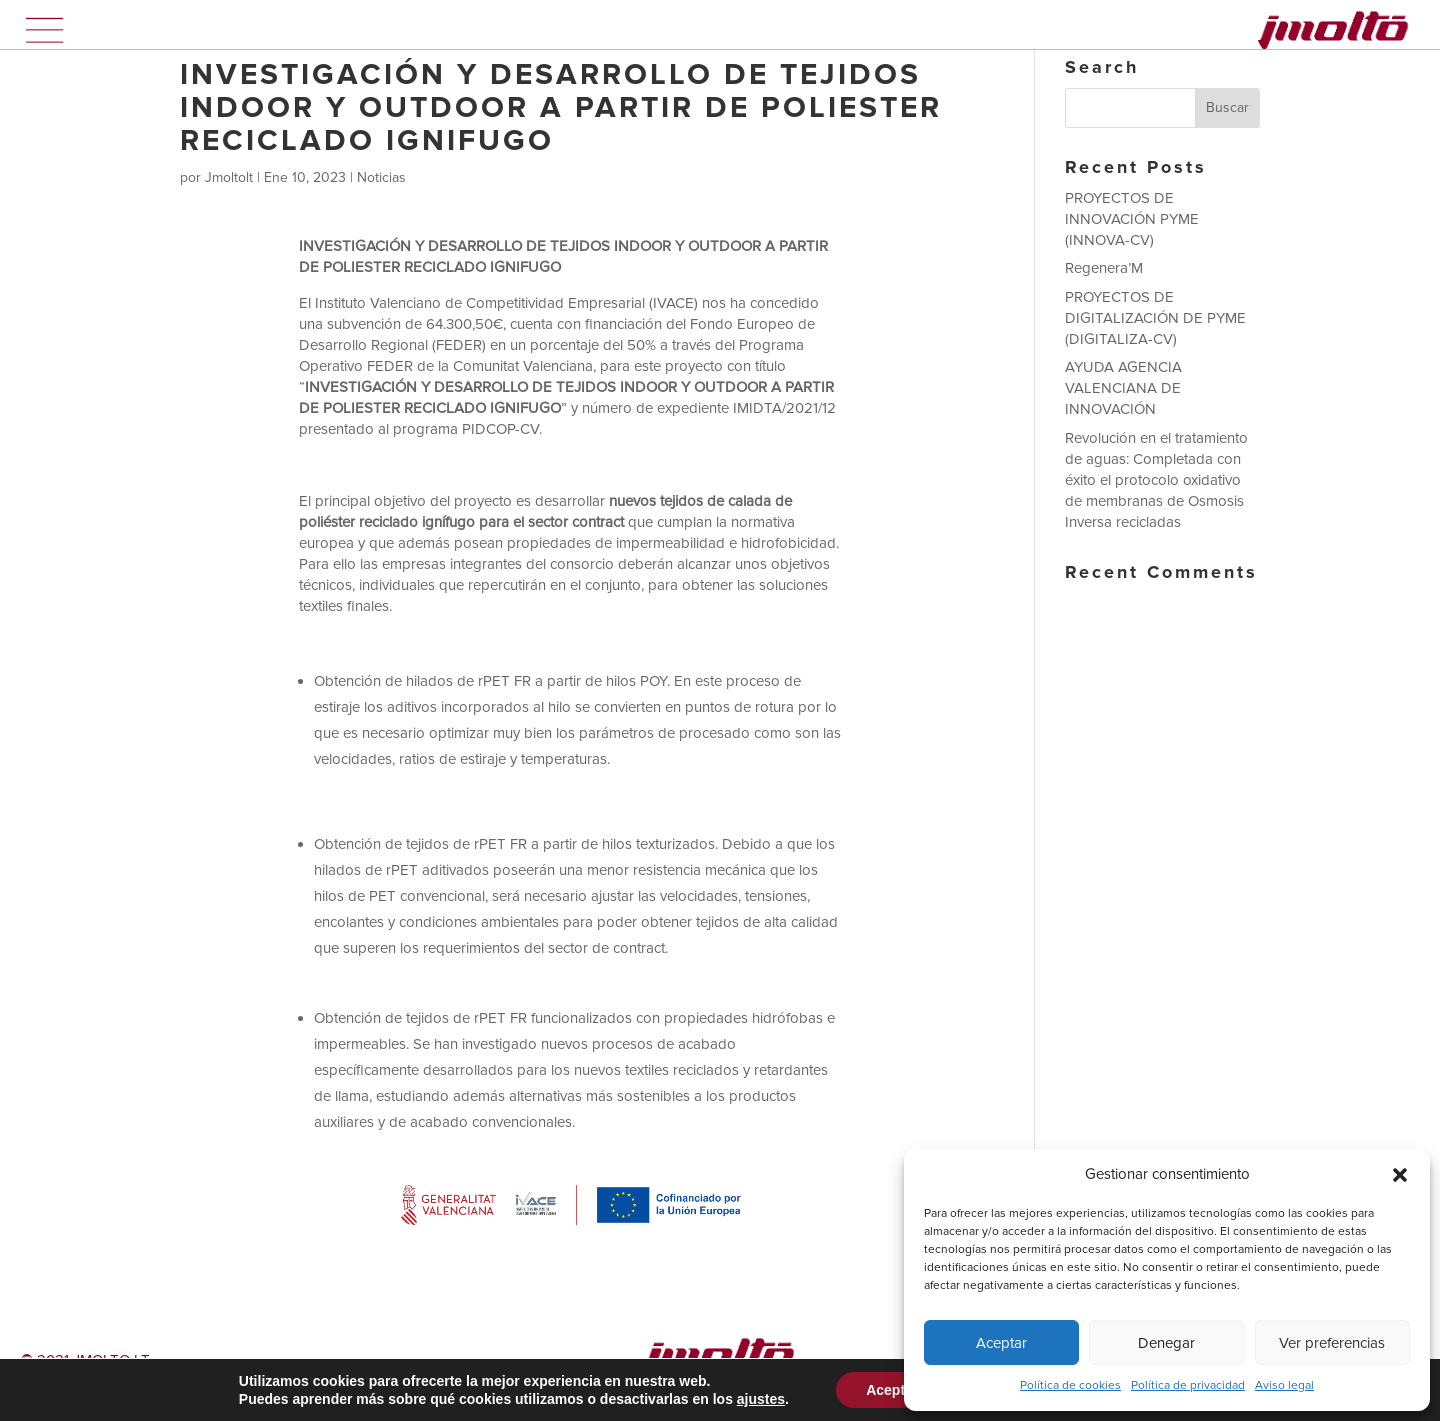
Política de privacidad (1188, 1385)
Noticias (381, 177)
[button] (1400, 1175)
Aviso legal (1284, 1385)
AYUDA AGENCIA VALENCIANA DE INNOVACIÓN (1123, 388)
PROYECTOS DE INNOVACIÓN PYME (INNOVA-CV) (1132, 219)
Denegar (1166, 1343)
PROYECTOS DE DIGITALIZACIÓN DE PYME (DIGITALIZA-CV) (1155, 318)
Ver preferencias (1332, 1343)
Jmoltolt (229, 177)
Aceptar (1001, 1343)
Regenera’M (1104, 268)
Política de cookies (1070, 1385)
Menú (45, 30)
